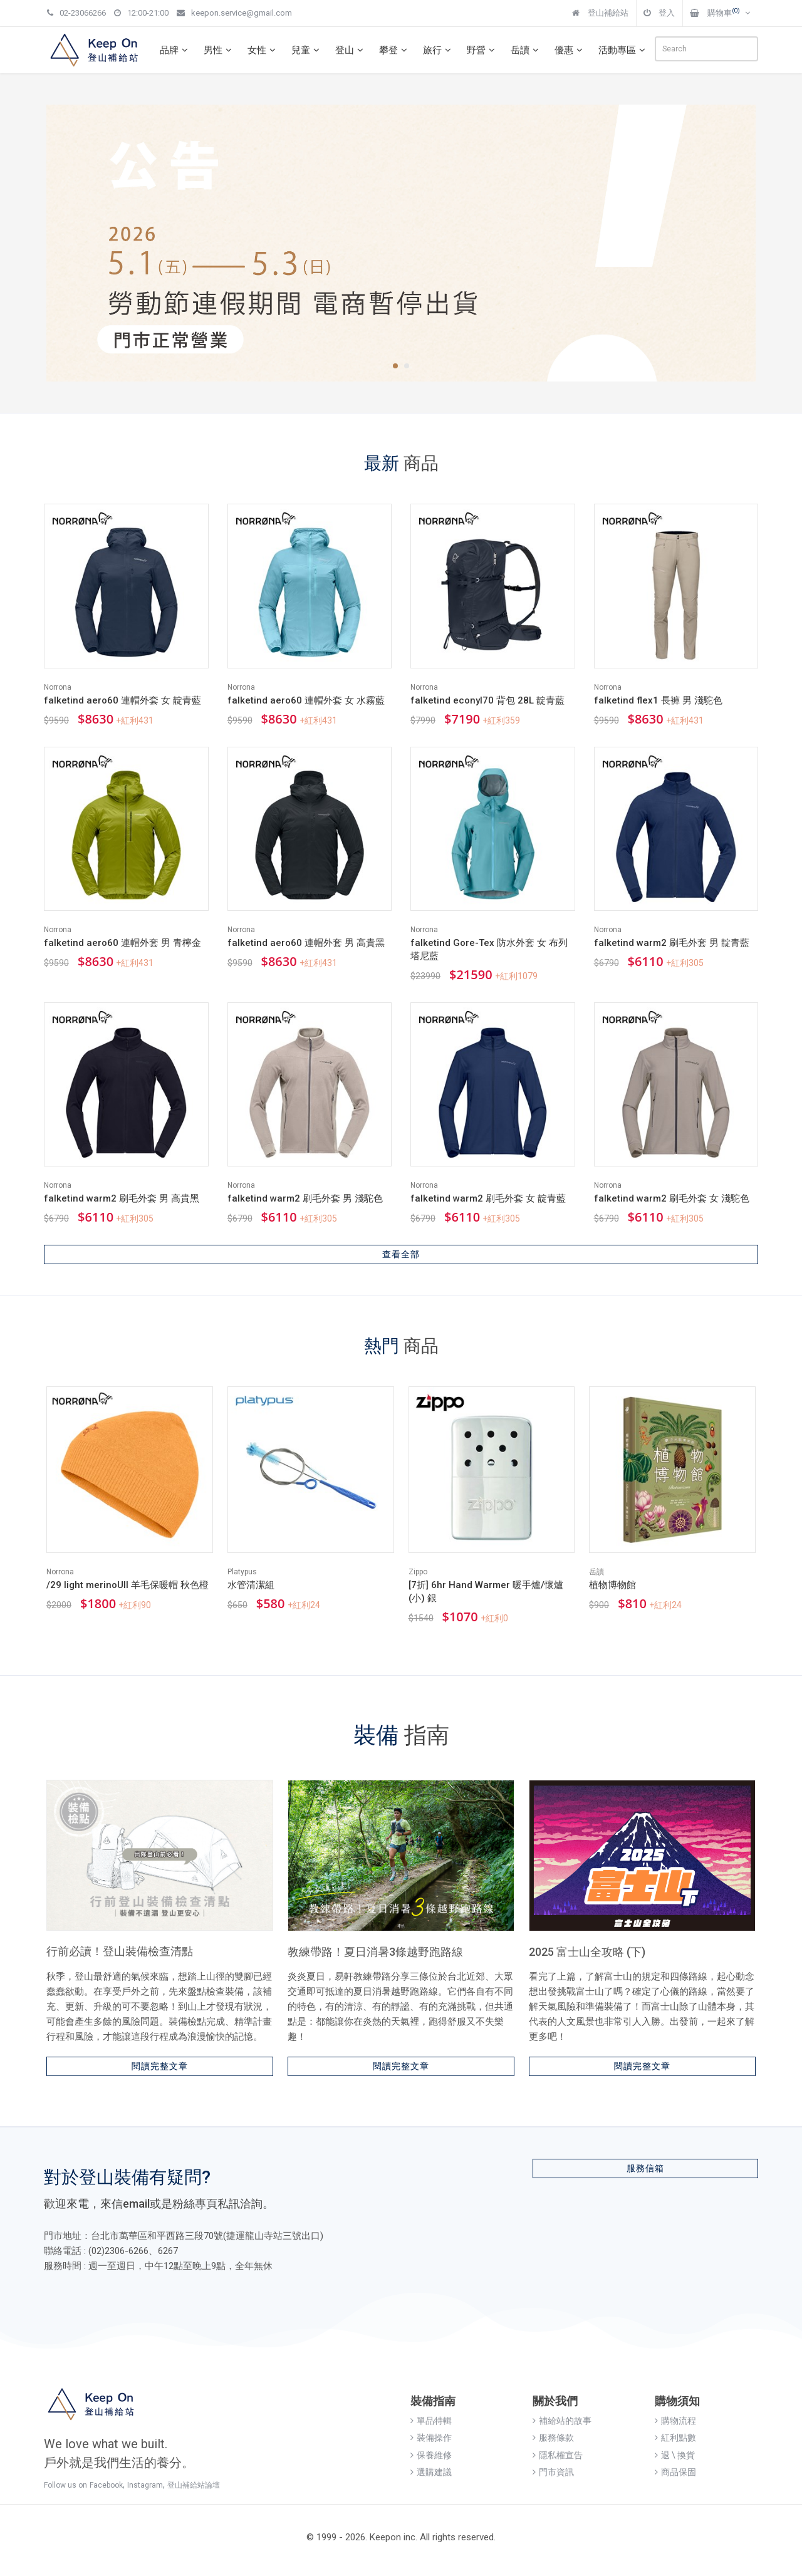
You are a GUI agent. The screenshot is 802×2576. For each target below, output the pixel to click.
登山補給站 (600, 13)
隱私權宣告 (558, 2455)
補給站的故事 (562, 2421)
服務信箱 (645, 2168)
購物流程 (675, 2421)
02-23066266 (76, 13)
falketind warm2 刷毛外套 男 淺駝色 (305, 1198)
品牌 (175, 50)
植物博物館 (612, 1585)
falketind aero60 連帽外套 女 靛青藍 (122, 700)
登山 (351, 50)
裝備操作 (431, 2438)
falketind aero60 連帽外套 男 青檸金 (122, 942)
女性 (263, 50)
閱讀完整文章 (160, 2066)
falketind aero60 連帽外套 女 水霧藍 (306, 700)
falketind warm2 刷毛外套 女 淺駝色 (671, 1198)
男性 (219, 50)
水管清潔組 (250, 1585)
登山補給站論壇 (193, 2485)
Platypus (242, 1571)
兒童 (307, 50)
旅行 (438, 50)
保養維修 (431, 2455)
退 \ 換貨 (675, 2455)
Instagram (145, 2485)
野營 (482, 50)
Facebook (106, 2485)
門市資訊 (553, 2472)
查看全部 (401, 1254)
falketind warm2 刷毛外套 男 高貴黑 (121, 1198)
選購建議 (431, 2472)
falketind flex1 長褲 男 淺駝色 (658, 700)
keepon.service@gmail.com (234, 13)
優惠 (570, 50)
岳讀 (526, 50)
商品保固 (675, 2472)
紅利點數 (675, 2438)
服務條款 (553, 2438)
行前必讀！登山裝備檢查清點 (119, 1951)
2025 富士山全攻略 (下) (587, 1951)
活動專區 (623, 50)
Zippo (418, 1571)
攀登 (394, 50)
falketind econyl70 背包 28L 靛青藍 (487, 700)
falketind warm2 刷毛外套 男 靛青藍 (671, 942)
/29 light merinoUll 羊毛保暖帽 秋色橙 (127, 1585)
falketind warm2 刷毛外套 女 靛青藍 (488, 1198)
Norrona (57, 687)
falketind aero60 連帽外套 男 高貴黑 (306, 942)
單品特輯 (431, 2421)
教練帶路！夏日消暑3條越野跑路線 (375, 1951)
